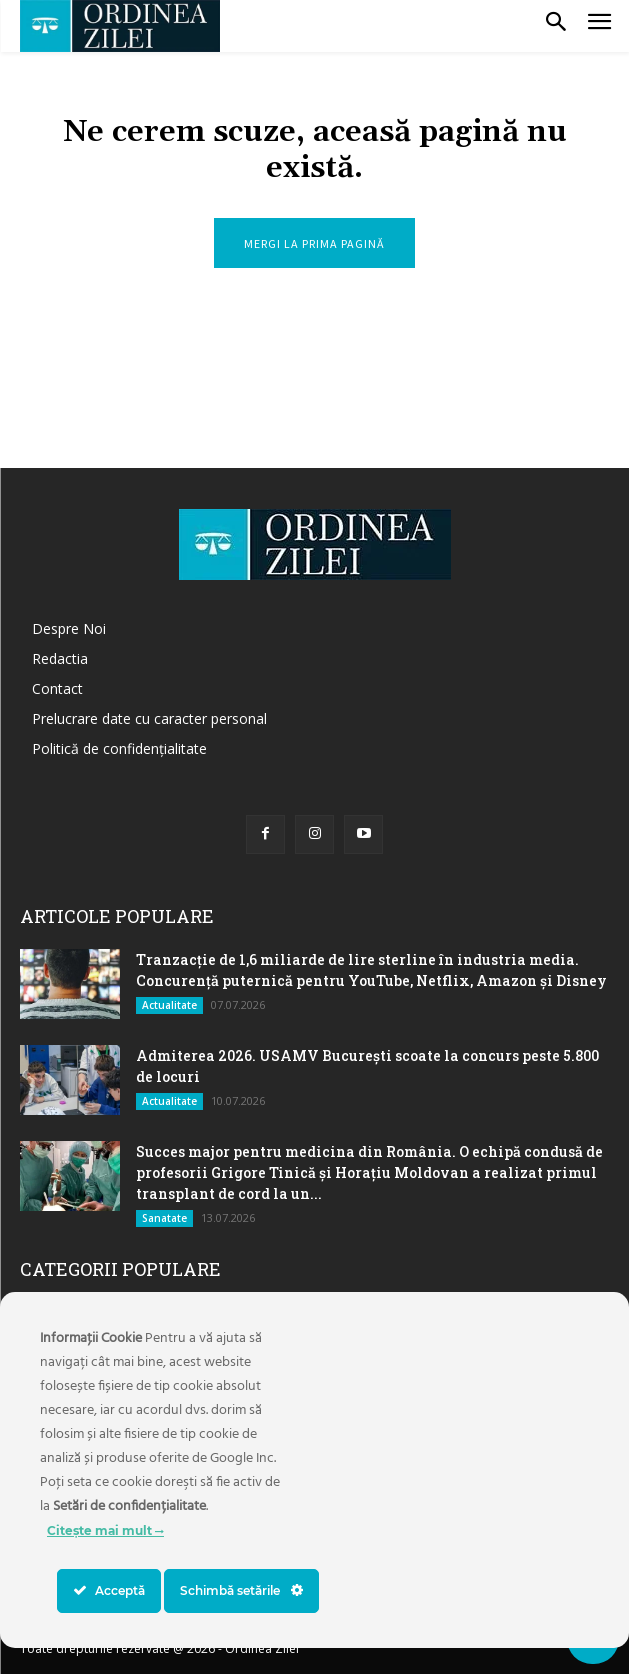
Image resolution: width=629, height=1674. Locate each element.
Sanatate (164, 1218)
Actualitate (169, 1005)
